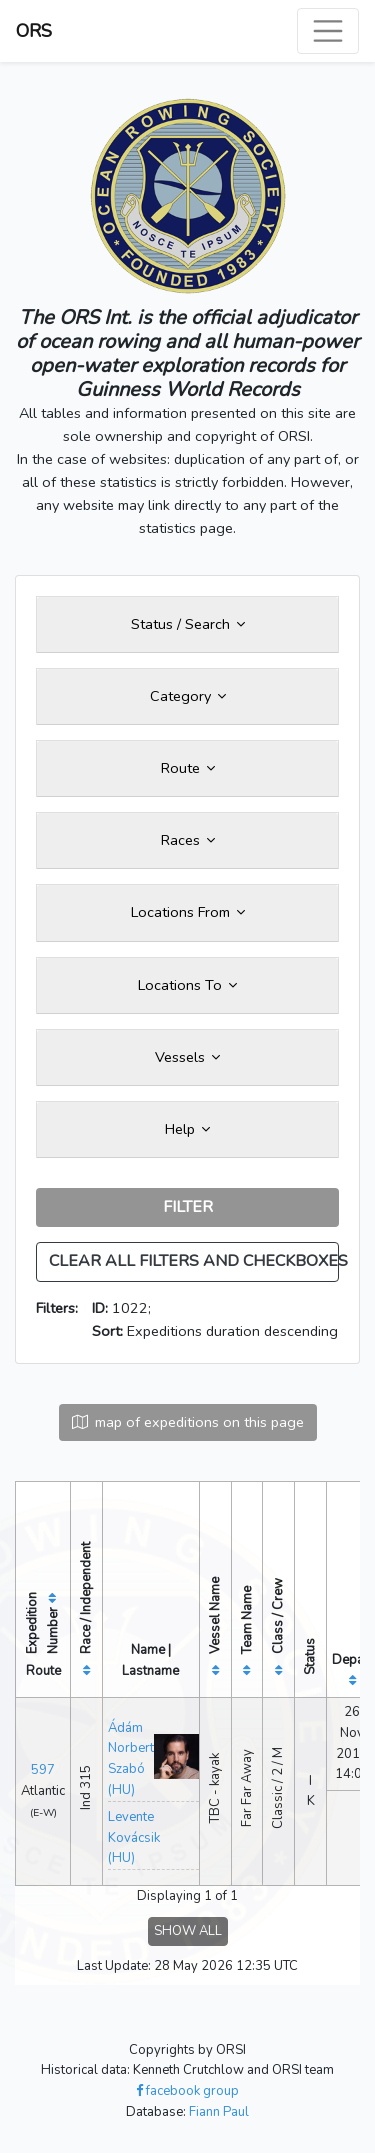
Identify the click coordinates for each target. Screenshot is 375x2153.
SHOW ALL (188, 1931)
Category (188, 696)
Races (188, 840)
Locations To (187, 985)
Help (187, 1129)
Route (188, 768)
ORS (34, 31)
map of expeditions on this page (188, 1422)
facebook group (187, 2091)
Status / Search (188, 624)
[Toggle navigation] (328, 31)
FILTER (188, 1207)
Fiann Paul (219, 2112)
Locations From (188, 912)
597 (43, 1770)
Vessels (187, 1057)
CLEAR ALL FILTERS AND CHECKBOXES (194, 1261)
